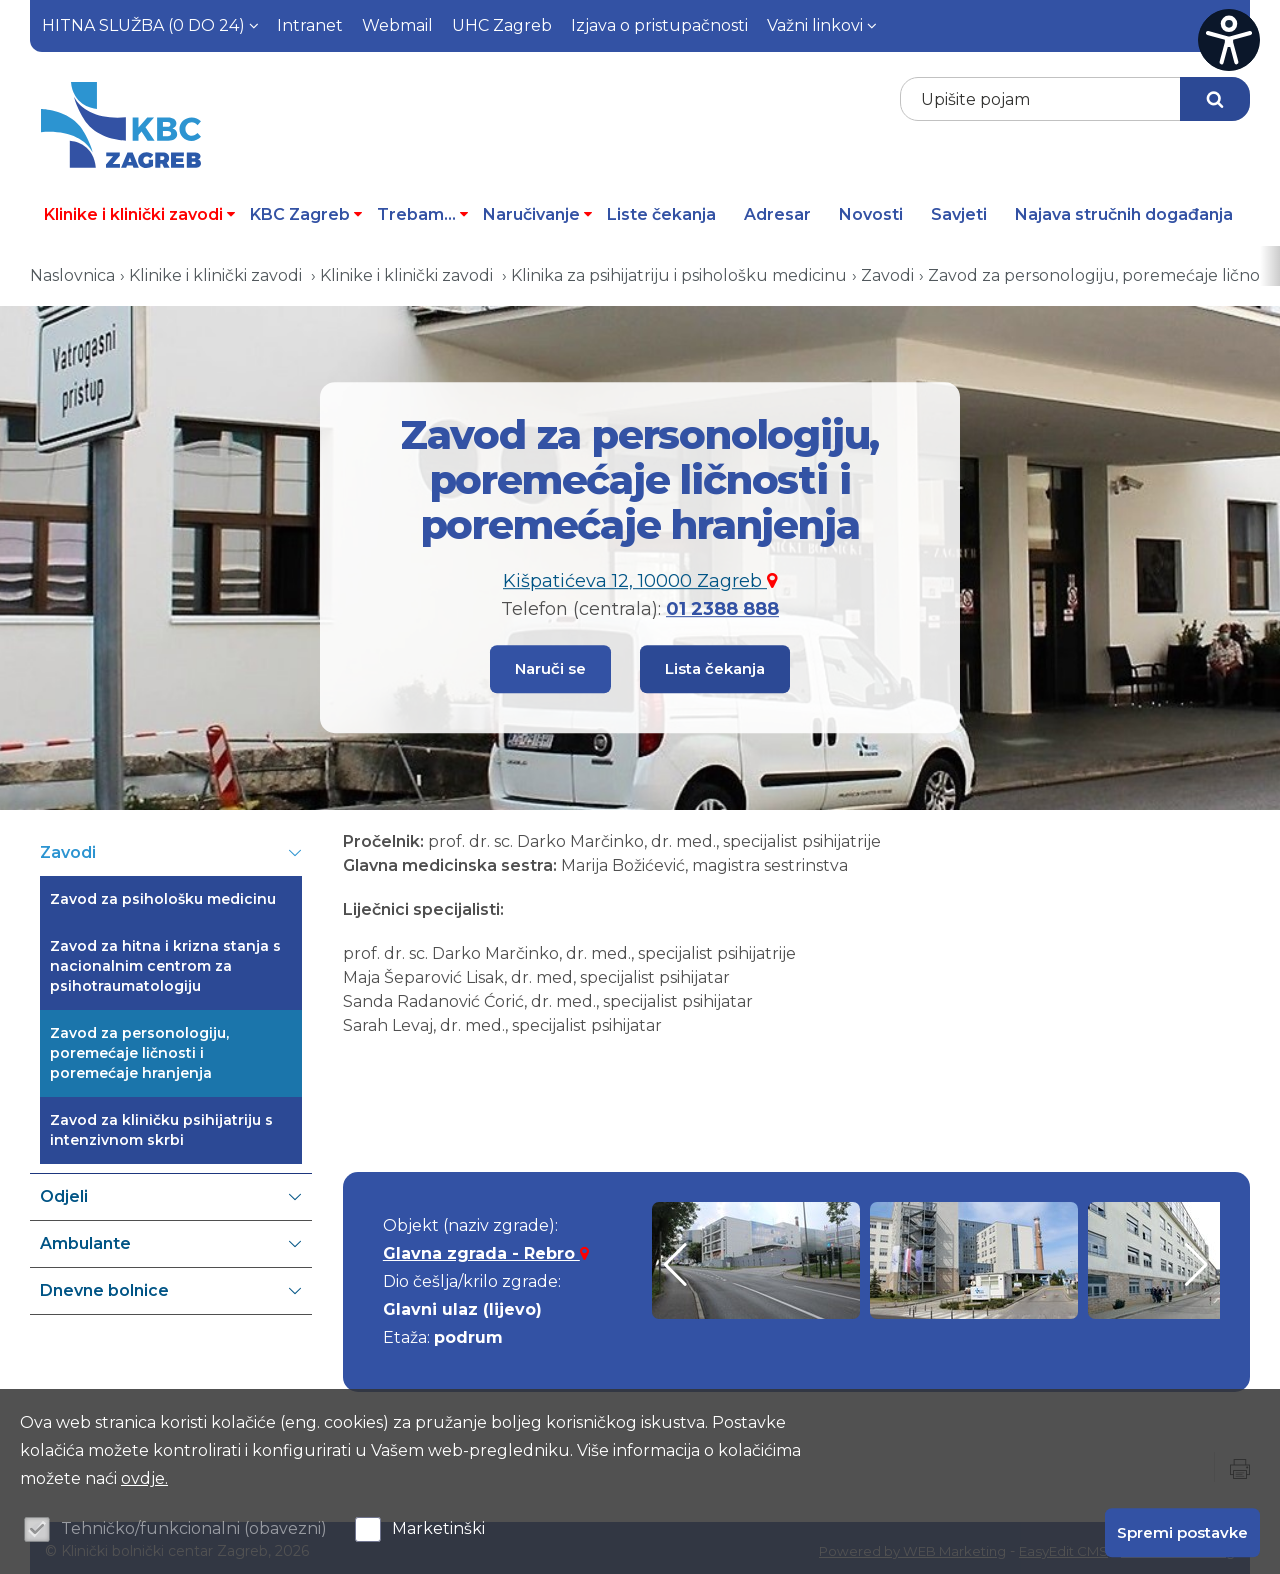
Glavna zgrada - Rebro (486, 1247)
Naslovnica (72, 269)
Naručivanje (538, 208)
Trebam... (423, 208)
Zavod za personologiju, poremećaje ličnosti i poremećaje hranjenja (139, 1047)
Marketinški (438, 1528)
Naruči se (550, 662)
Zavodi (887, 269)
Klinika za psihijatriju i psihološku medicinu (679, 269)
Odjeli (171, 1191)
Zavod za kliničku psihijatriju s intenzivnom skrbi (161, 1124)
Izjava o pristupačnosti (659, 25)
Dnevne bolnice (171, 1285)
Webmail (397, 25)
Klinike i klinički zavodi (140, 208)
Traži (1215, 99)
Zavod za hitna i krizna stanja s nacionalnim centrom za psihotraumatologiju (165, 960)
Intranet (310, 25)
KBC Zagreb (306, 208)
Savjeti (959, 208)
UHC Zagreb (502, 25)
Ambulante (171, 1238)
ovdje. (144, 1478)
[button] (1196, 1259)
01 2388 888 (722, 605)
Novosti (871, 208)
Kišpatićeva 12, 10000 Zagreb (640, 577)
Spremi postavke (1182, 1531)
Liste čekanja (661, 208)
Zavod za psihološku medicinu (163, 893)
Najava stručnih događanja (1124, 208)
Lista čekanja (715, 662)
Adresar (777, 208)
